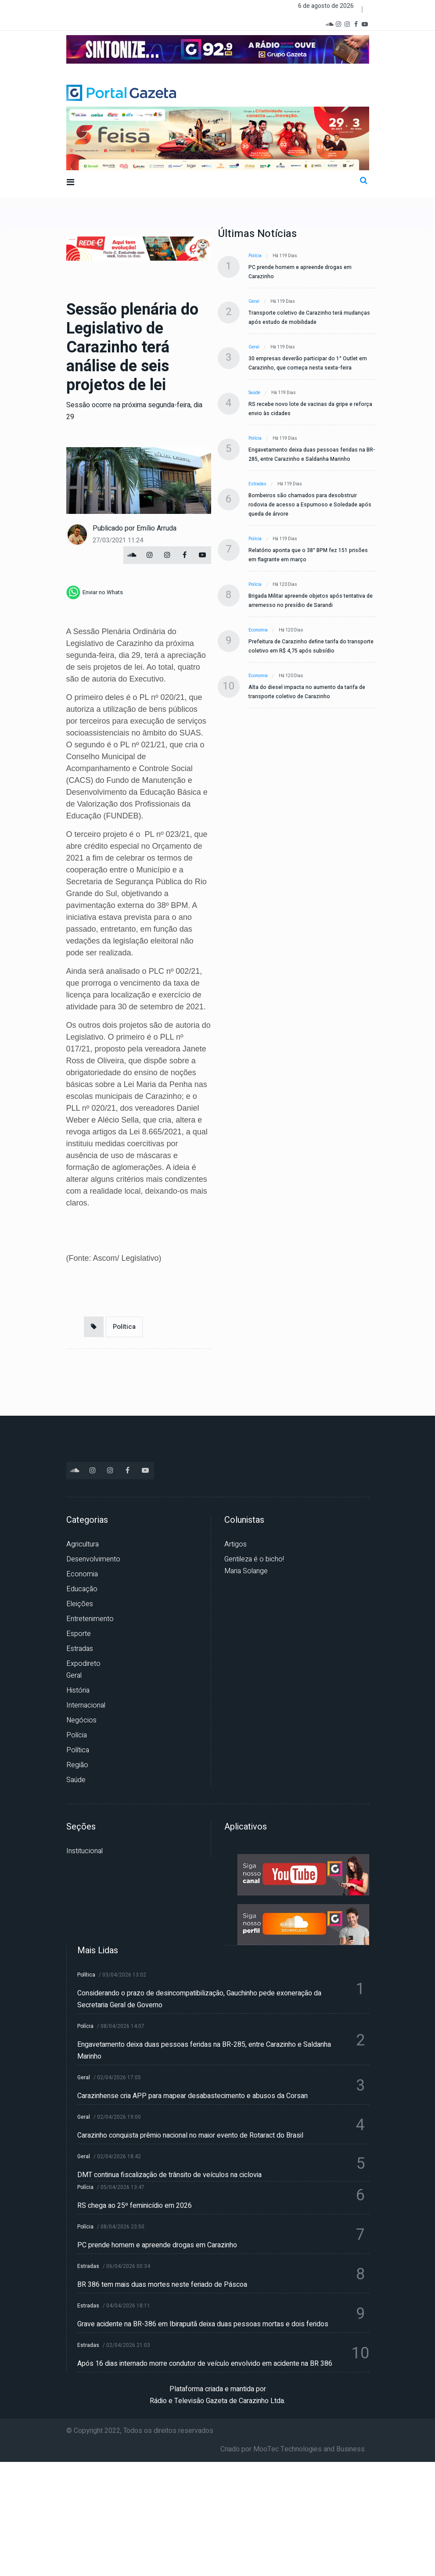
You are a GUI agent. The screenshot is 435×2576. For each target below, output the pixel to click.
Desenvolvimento (93, 1559)
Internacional (85, 1705)
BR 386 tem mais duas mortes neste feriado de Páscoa (162, 2284)
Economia (258, 630)
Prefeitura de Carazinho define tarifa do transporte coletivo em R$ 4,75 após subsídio (311, 646)
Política (124, 1326)
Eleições (79, 1604)
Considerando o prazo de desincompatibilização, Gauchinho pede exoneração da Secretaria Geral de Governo (199, 1999)
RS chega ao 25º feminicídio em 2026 (134, 2205)
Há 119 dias (285, 256)
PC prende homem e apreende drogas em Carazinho (300, 271)
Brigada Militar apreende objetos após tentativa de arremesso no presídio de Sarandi (310, 600)
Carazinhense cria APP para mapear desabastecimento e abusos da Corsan (192, 2096)
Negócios (81, 1720)
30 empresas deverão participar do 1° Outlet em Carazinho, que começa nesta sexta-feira (307, 363)
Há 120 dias (285, 584)
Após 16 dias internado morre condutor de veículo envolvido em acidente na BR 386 (204, 2363)
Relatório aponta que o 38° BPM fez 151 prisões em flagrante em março (308, 554)
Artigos (235, 1544)
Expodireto (83, 1663)
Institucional (84, 1851)
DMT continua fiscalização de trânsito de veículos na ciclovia (169, 2175)
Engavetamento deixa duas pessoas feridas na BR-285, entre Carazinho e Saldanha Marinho (311, 454)
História (78, 1690)
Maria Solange (246, 1571)
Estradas (257, 484)
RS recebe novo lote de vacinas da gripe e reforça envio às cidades (310, 408)
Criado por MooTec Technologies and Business (292, 2449)
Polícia (255, 256)
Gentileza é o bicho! (254, 1559)
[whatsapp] (94, 592)
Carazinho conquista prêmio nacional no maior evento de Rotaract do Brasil (190, 2135)
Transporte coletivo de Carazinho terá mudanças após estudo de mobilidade (309, 317)
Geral (253, 301)
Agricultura (82, 1544)
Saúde (254, 393)
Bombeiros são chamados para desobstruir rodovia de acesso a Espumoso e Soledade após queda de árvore (309, 505)
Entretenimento (90, 1619)
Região (77, 1765)
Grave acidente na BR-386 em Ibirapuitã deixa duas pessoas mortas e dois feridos (202, 2324)
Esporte (78, 1634)
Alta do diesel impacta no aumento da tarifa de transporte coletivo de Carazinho (306, 691)
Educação (81, 1589)
